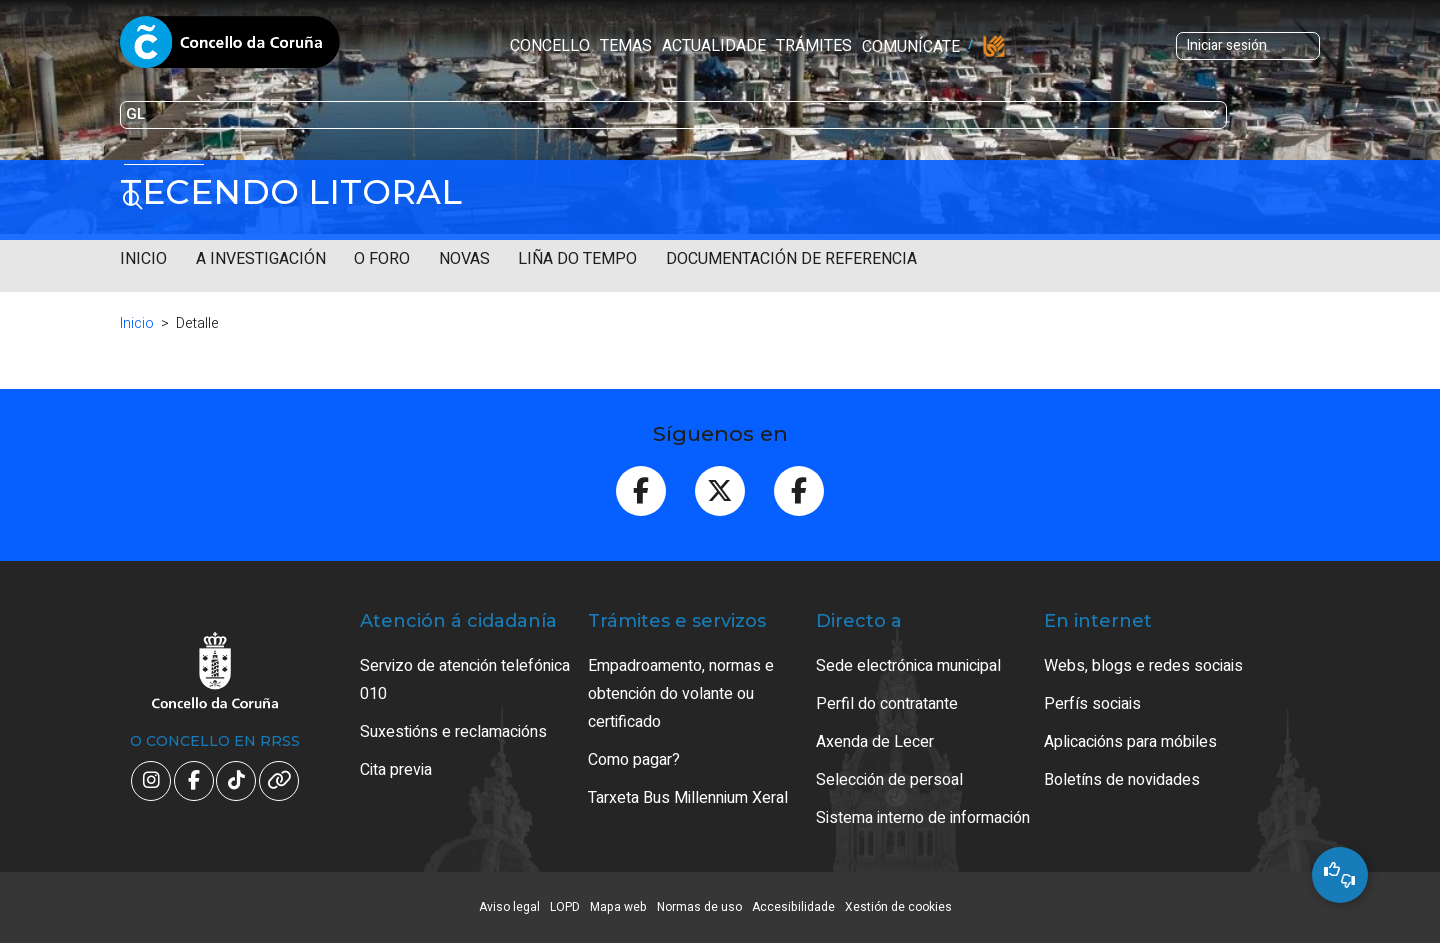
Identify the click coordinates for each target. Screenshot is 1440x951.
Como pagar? (634, 760)
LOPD (565, 907)
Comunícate (778, 47)
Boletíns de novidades (1122, 780)
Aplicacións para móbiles (1130, 742)
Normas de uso (699, 907)
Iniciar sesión (1103, 45)
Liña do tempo (577, 259)
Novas (464, 259)
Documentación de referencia (791, 259)
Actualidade (581, 46)
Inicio (143, 259)
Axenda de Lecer (875, 742)
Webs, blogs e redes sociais (1143, 666)
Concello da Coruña (230, 48)
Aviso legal (509, 907)
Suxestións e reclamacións (453, 732)
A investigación (261, 259)
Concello (417, 46)
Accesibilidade (793, 907)
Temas (493, 46)
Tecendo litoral (291, 192)
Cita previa (396, 770)
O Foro (382, 259)
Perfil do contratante (887, 704)
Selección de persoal (889, 780)
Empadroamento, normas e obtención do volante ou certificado (681, 694)
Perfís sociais (1092, 704)
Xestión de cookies (898, 907)
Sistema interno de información (923, 818)
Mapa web (618, 907)
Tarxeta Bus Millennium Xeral (688, 798)
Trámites (681, 46)
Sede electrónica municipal (908, 666)
